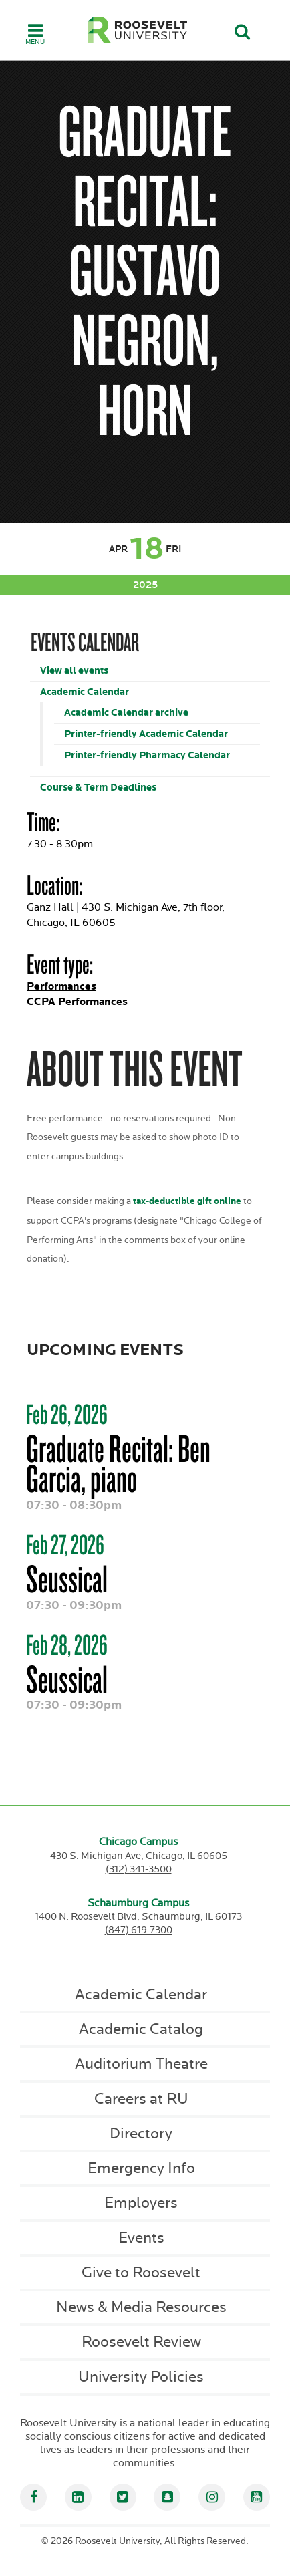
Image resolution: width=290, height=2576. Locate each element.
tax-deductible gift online (187, 1201)
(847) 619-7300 (138, 1930)
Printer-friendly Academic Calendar (146, 734)
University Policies (141, 2377)
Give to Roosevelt (141, 2272)
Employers (141, 2203)
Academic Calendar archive (126, 712)
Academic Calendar (84, 692)
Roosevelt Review (141, 2342)
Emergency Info (141, 2168)
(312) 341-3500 (139, 1869)
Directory (141, 2133)
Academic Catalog (141, 2029)
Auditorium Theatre (141, 2064)
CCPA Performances (77, 1002)
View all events (74, 670)
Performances (61, 986)
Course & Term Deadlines (98, 787)
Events (141, 2238)
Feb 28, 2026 (67, 1644)
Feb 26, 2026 (67, 1414)
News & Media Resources (141, 2307)
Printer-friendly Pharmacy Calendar (147, 755)
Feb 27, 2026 (65, 1544)
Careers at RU (141, 2099)
